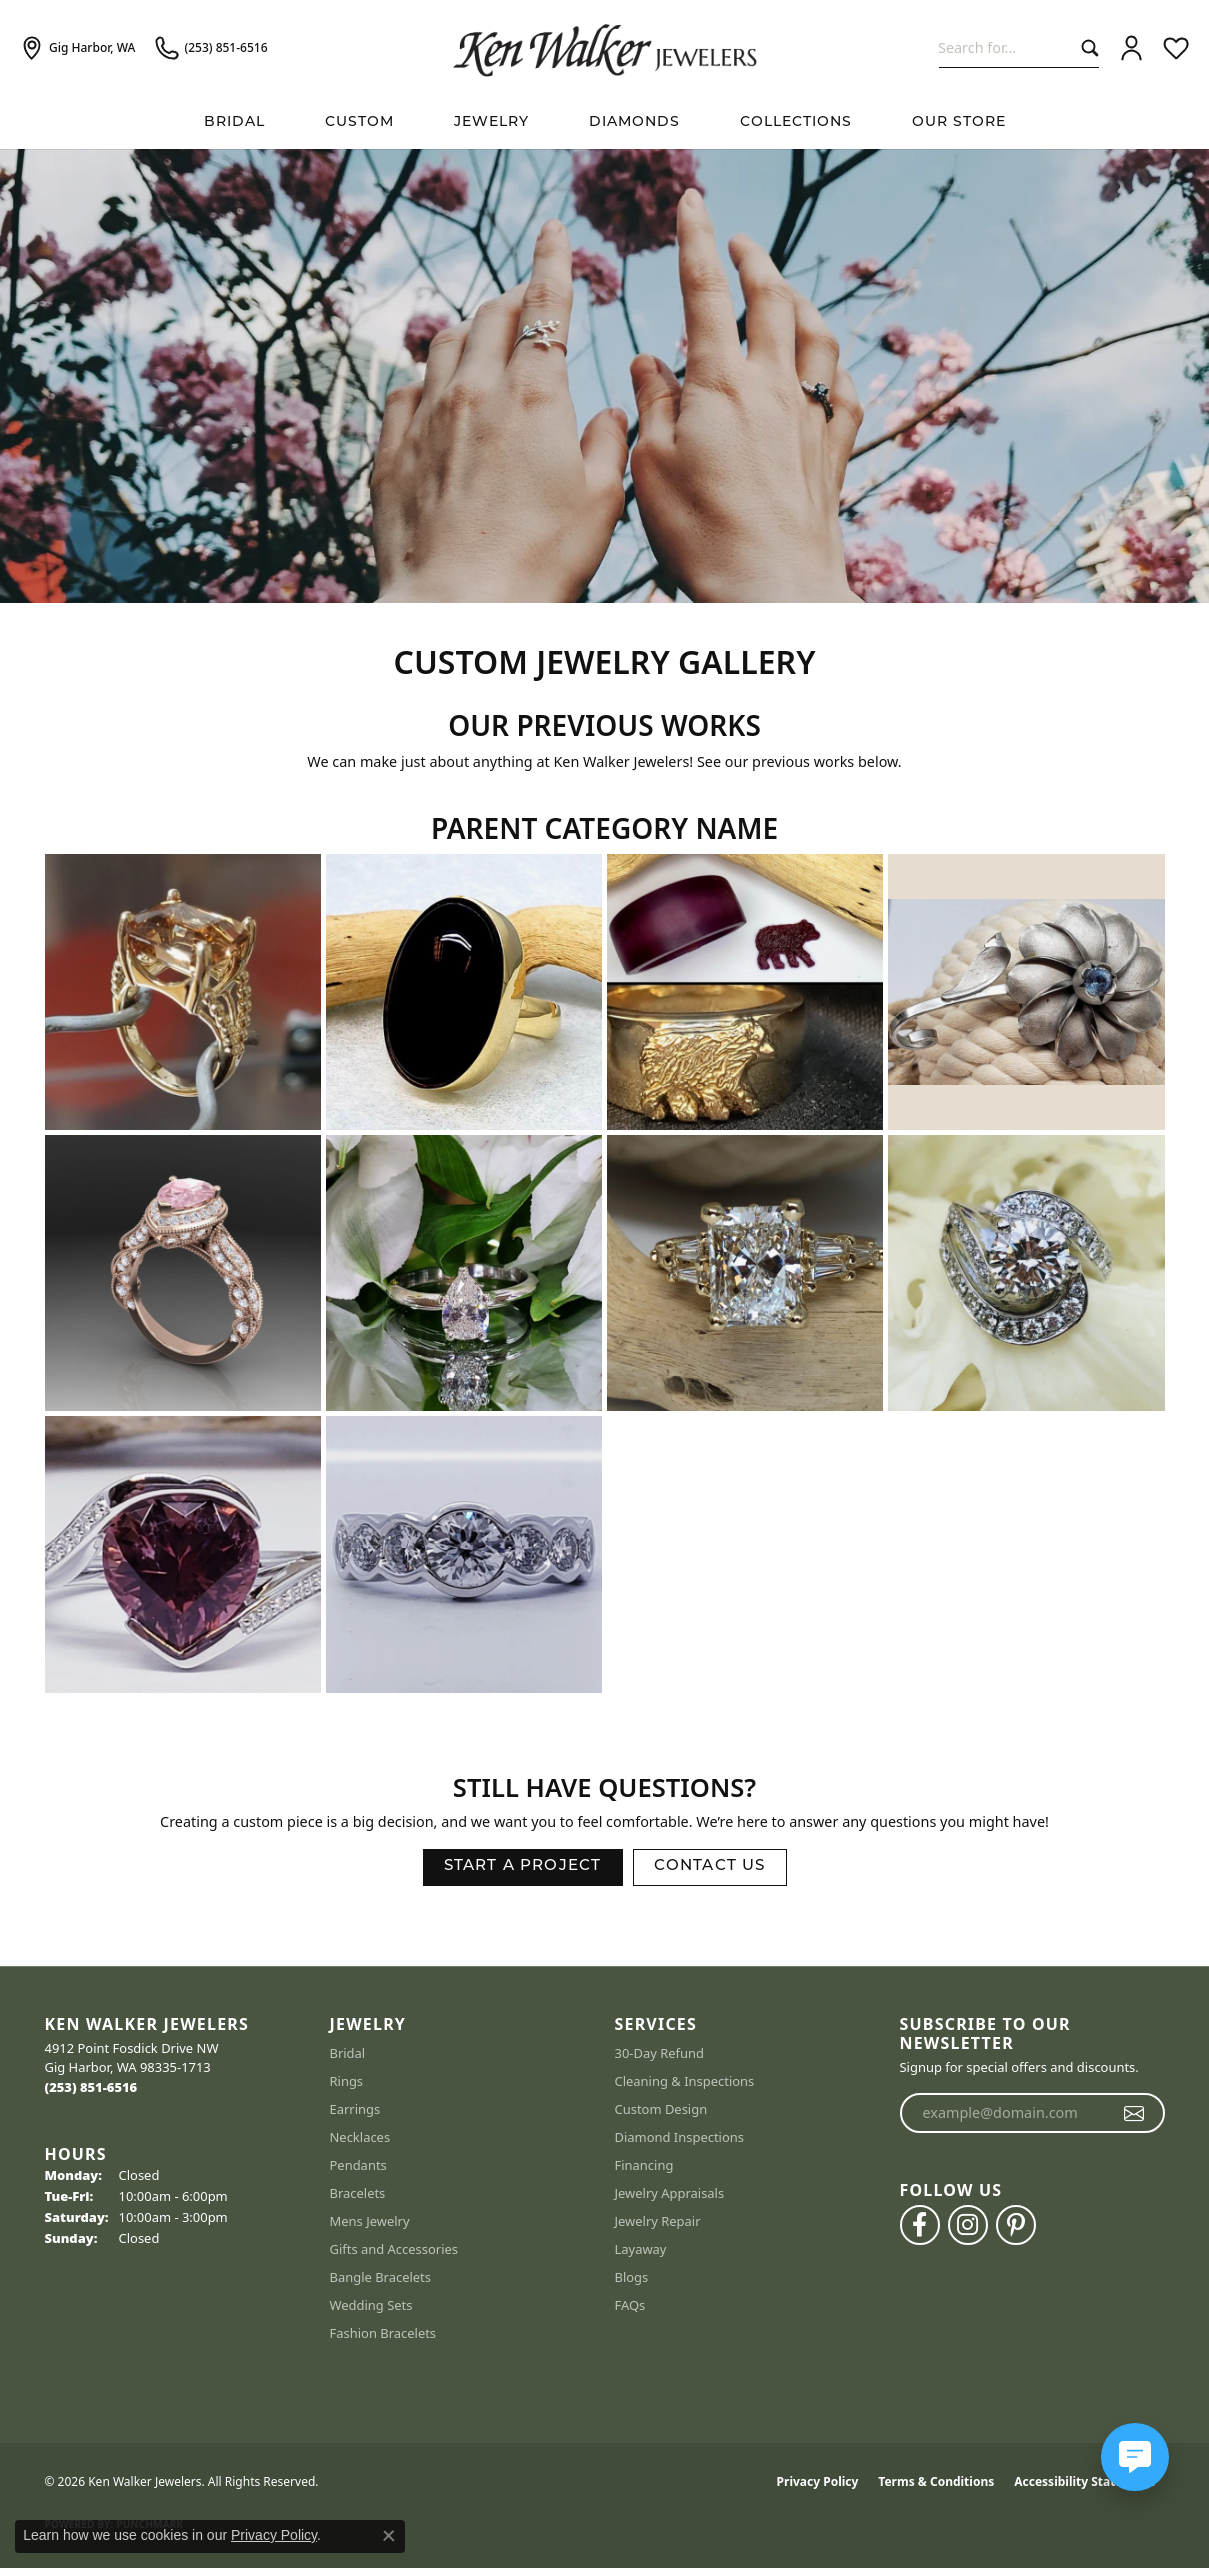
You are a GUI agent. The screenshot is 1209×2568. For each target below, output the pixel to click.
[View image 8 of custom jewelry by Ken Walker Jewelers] (1026, 1273)
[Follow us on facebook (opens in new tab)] (920, 2225)
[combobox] (1005, 47)
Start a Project (523, 1866)
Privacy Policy (818, 2481)
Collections (796, 122)
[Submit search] (1085, 47)
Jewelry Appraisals (670, 2193)
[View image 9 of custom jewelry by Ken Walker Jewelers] (183, 1554)
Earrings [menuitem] (355, 2109)
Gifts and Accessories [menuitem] (394, 2249)
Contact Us (710, 1866)
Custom (359, 122)
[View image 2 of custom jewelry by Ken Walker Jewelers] (464, 992)
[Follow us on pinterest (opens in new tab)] (1016, 2225)
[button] (1131, 48)
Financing (644, 2165)
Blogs (632, 2277)
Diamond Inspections (680, 2137)
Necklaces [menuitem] (360, 2137)
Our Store (959, 122)
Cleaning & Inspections (685, 2081)
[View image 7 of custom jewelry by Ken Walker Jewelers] (745, 1273)
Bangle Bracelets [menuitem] (381, 2277)
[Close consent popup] (389, 2536)
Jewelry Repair (658, 2221)
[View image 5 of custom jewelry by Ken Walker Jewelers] (183, 1273)
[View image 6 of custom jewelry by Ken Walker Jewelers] (464, 1273)
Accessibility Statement (1084, 2481)
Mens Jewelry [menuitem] (370, 2221)
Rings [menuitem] (347, 2081)
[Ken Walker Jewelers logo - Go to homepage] (605, 48)
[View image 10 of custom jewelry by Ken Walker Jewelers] (464, 1554)
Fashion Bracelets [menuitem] (383, 2333)
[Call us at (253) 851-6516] (91, 2087)
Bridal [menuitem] (348, 2053)
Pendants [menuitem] (358, 2165)
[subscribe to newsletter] (1134, 2113)
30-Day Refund (659, 2053)
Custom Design (661, 2109)
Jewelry (491, 122)
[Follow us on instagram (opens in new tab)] (968, 2225)
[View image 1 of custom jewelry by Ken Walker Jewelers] (183, 992)
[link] (77, 48)
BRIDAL (234, 122)
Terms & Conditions (936, 2481)
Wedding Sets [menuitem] (371, 2305)
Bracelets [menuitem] (358, 2193)
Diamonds (634, 122)
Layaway (641, 2249)
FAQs (630, 2305)
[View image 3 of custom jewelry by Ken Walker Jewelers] (745, 992)
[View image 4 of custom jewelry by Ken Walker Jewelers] (1026, 992)
